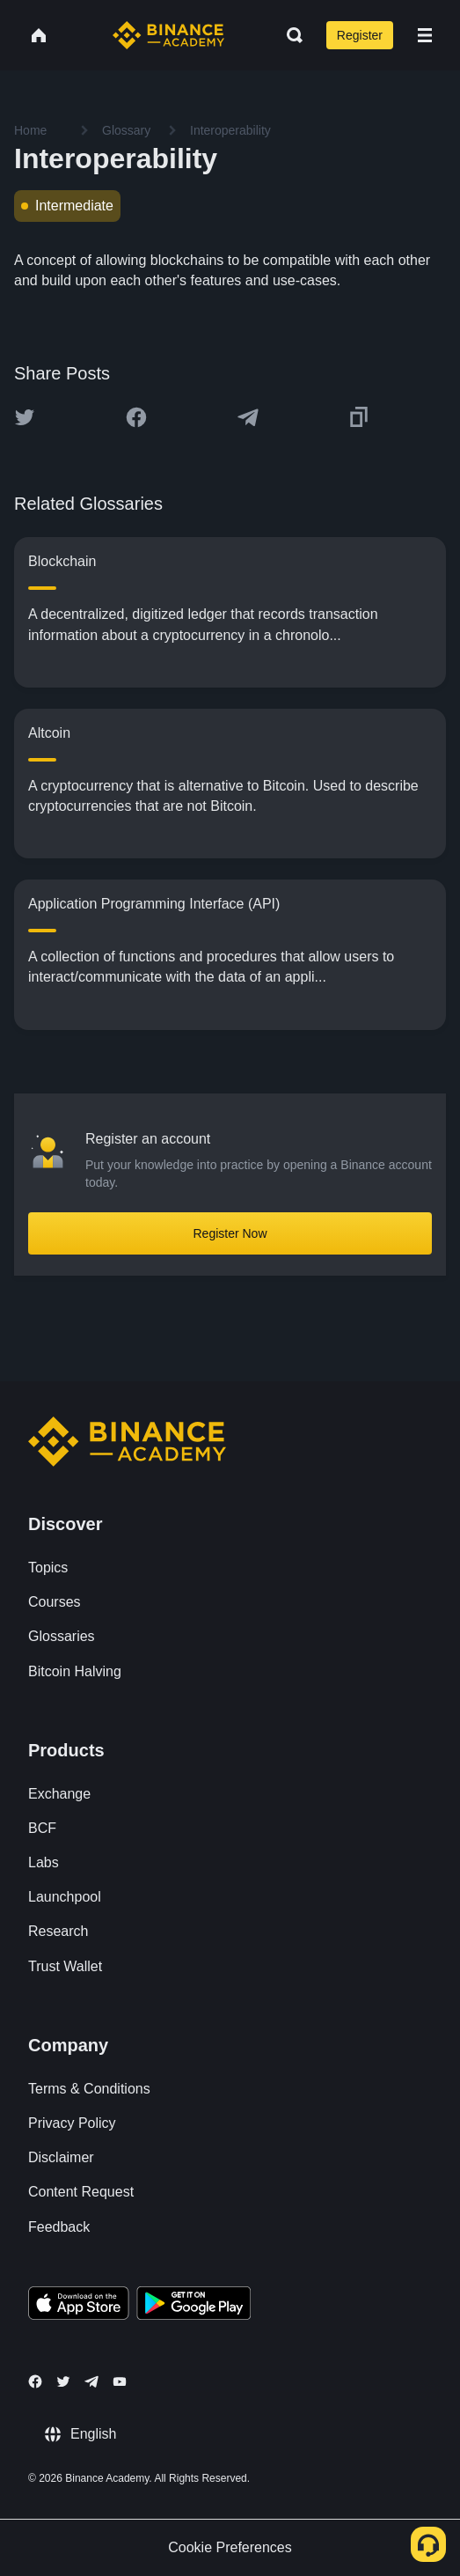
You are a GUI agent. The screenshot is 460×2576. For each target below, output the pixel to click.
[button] (424, 35)
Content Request (81, 2191)
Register (360, 35)
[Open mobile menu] (425, 35)
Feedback (59, 2226)
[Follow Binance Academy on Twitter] (63, 2381)
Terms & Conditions (89, 2088)
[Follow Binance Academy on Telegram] (91, 2381)
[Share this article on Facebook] (136, 417)
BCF (42, 1828)
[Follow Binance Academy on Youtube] (120, 2382)
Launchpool (64, 1896)
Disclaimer (61, 2157)
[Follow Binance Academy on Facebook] (35, 2381)
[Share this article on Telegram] (248, 417)
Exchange (59, 1793)
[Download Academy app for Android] (193, 2305)
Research (58, 1931)
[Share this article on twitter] (24, 417)
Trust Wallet (65, 1966)
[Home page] (168, 35)
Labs (43, 1862)
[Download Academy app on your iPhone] (78, 2305)
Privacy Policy (72, 2123)
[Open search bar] (289, 35)
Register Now (230, 1233)
